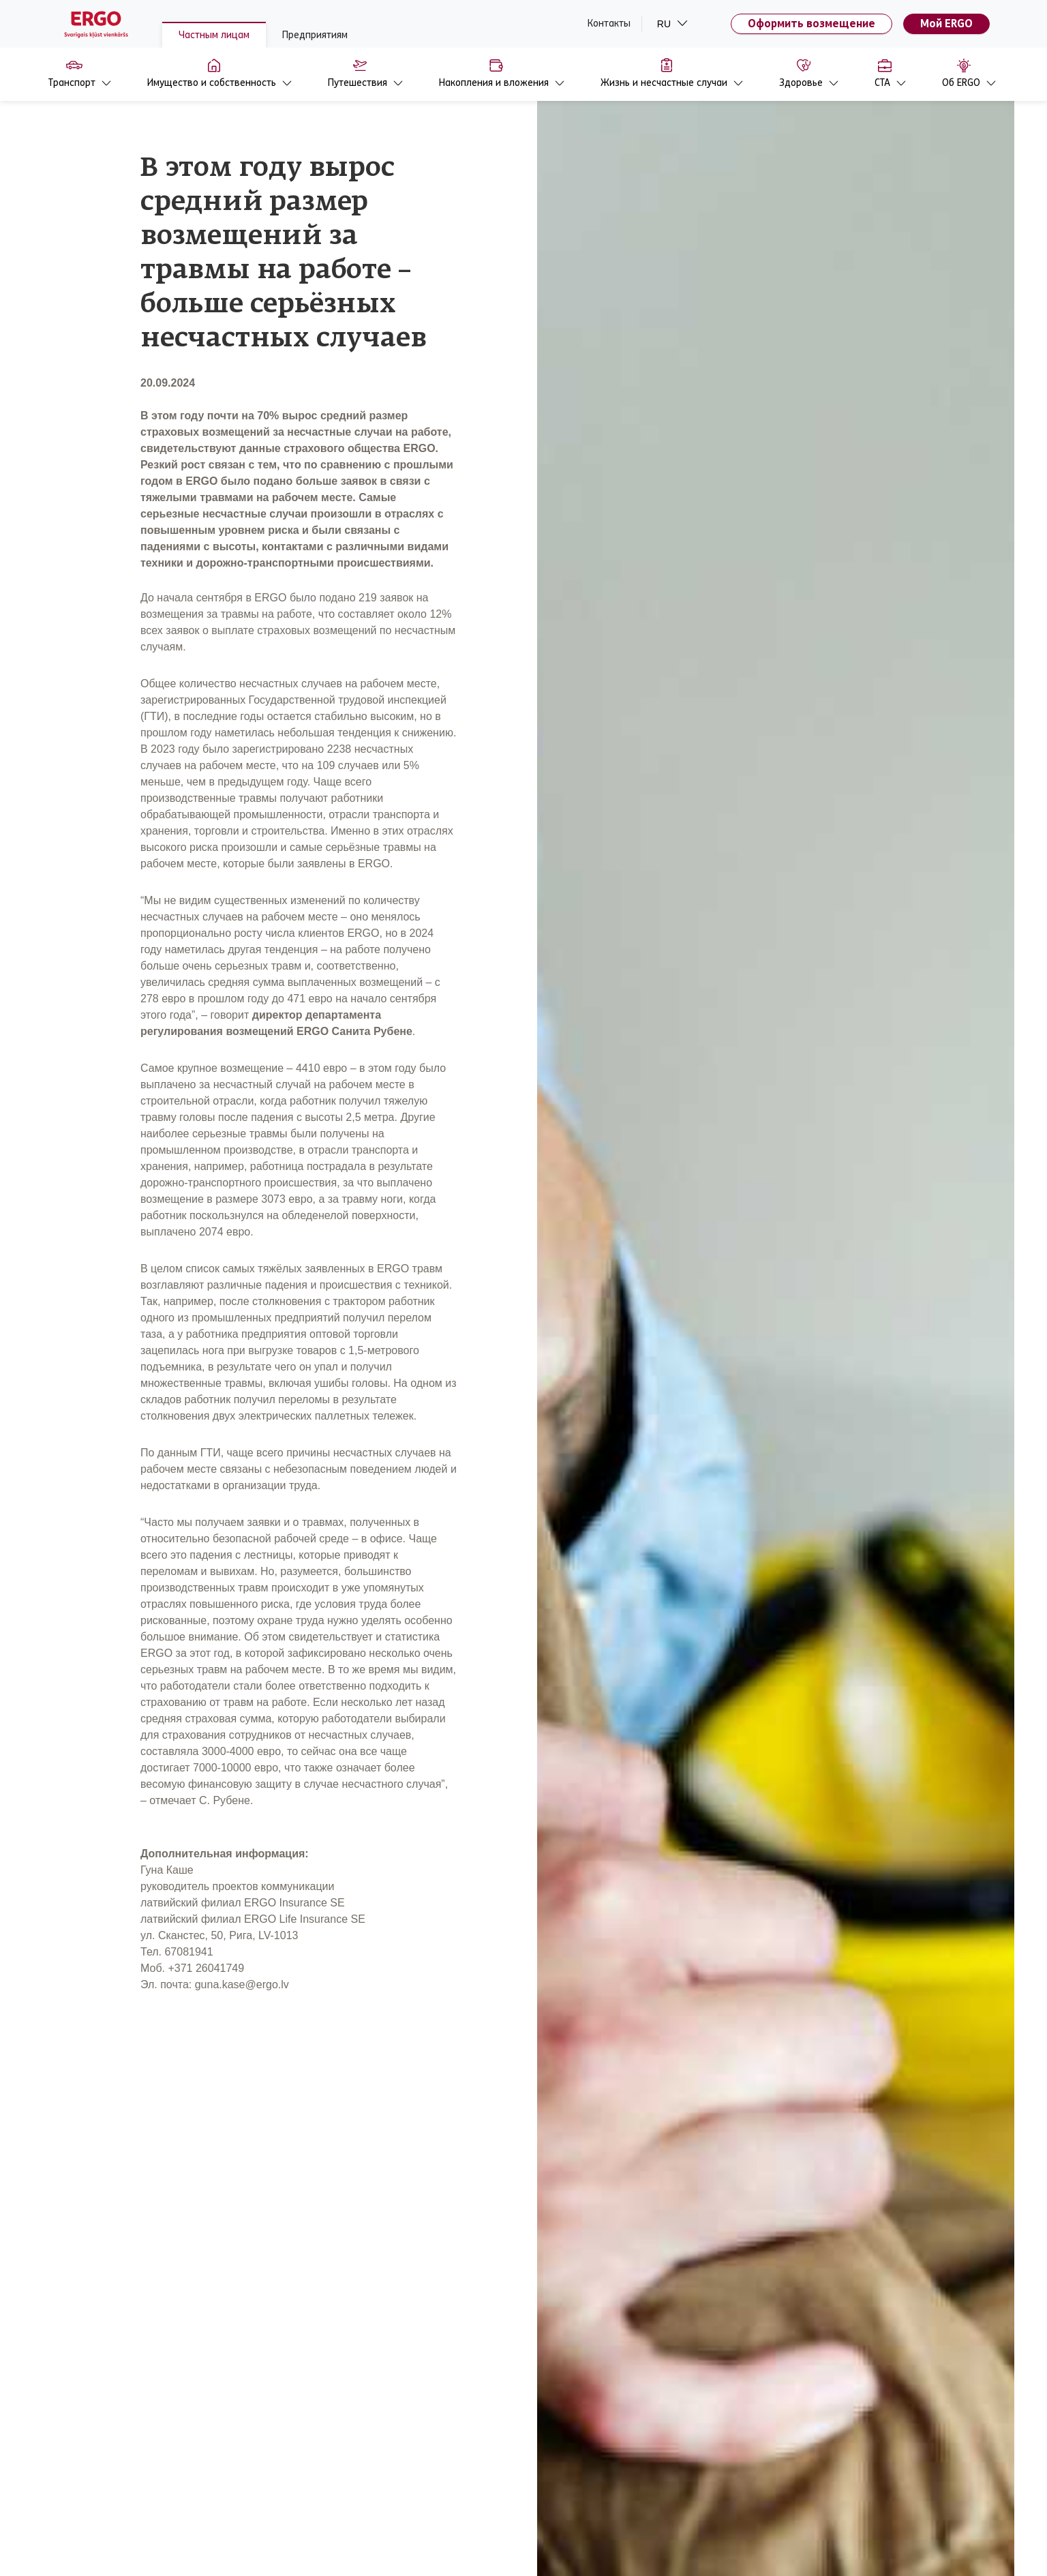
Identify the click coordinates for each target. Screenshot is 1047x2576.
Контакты (609, 23)
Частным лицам (214, 35)
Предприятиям (315, 35)
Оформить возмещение (811, 23)
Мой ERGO (946, 23)
